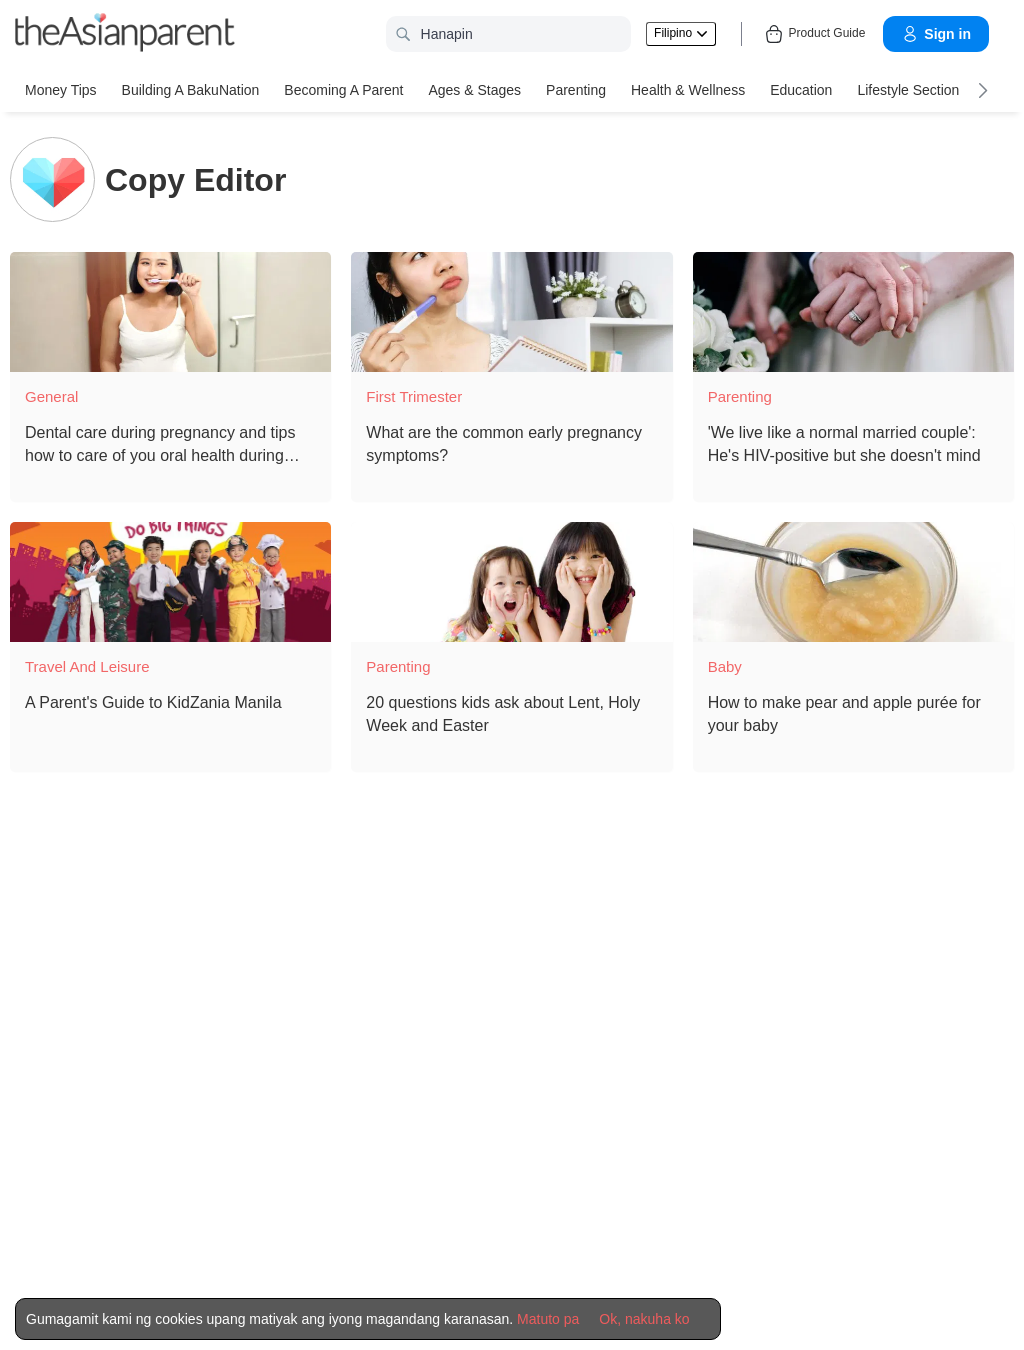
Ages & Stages (474, 90)
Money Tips (61, 90)
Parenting (576, 90)
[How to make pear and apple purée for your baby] (853, 582)
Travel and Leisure (87, 666)
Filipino (680, 33)
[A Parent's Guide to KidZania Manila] (170, 582)
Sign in (936, 34)
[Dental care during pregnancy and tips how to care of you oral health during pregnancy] (170, 312)
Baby (725, 666)
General (51, 396)
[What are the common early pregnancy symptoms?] (511, 312)
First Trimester (414, 396)
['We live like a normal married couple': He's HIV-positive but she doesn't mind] (853, 312)
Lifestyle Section (908, 90)
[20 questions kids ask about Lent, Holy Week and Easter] (511, 582)
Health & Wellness (688, 90)
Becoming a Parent (343, 90)
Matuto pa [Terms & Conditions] (548, 1319)
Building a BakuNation (191, 90)
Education (801, 90)
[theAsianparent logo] (125, 34)
